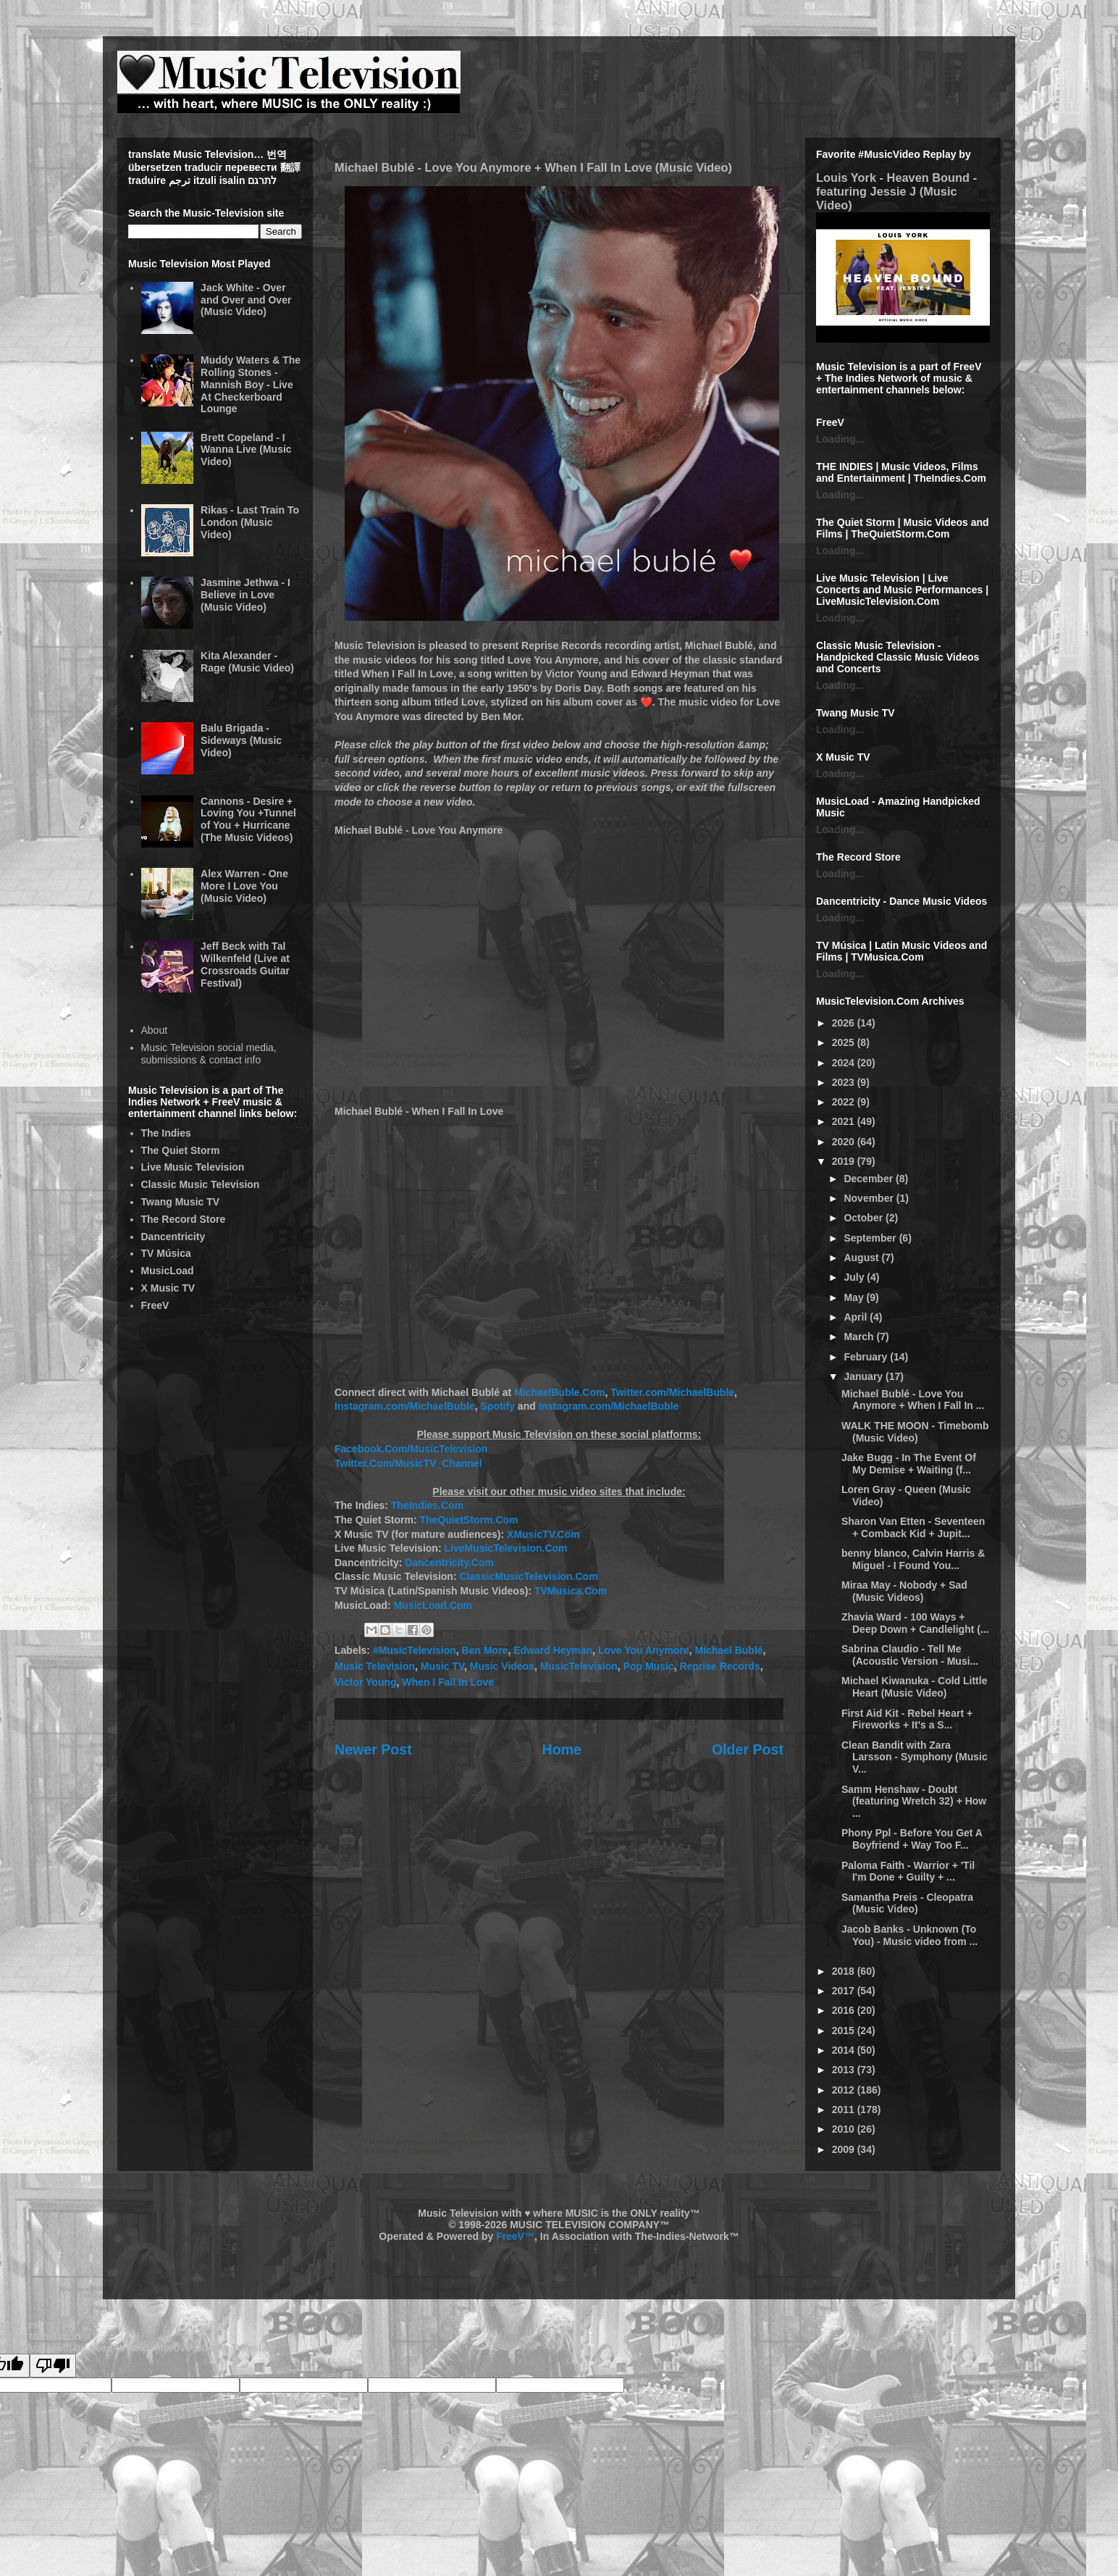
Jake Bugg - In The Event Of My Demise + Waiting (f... (908, 1464)
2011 (844, 2109)
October (865, 1218)
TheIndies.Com (427, 1505)
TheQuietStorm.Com (468, 1520)
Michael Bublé (728, 1650)
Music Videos (502, 1666)
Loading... (840, 439)
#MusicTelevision (414, 1650)
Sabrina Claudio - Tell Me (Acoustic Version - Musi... (909, 1655)
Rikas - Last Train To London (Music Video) (250, 522)
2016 (844, 2010)
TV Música (166, 1253)
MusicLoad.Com (433, 1605)
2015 (844, 2030)
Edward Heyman (552, 1650)
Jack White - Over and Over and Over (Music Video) (246, 300)
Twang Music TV (180, 1202)
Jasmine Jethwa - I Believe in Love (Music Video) (245, 595)
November (870, 1198)
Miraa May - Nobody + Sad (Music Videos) (904, 1591)
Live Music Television (193, 1167)
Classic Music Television (200, 1184)
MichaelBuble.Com (559, 1392)
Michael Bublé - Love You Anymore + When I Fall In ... (912, 1400)
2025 (844, 1042)
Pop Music (648, 1666)
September (871, 1238)
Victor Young (366, 1682)
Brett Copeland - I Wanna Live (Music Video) (246, 450)
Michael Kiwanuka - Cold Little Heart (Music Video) (914, 1687)
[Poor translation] (53, 2366)
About (154, 1030)
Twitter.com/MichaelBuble (672, 1392)
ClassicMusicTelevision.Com (528, 1576)
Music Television (375, 1666)
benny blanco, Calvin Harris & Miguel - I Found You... (913, 1559)
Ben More (485, 1650)
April (857, 1317)
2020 (844, 1141)
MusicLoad (167, 1270)
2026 (844, 1023)
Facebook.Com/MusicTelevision (411, 1449)
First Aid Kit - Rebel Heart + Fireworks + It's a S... (906, 1719)
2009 (844, 2149)
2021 (844, 1121)
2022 (844, 1102)
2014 (844, 2050)
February (867, 1357)
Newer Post (373, 1749)
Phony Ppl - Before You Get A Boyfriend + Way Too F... (911, 1839)
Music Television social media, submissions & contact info (209, 1054)
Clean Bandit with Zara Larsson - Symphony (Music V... (914, 1757)
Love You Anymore (643, 1650)
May (855, 1297)
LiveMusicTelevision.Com (505, 1548)
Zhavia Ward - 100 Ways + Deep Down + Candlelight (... (915, 1623)
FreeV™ (515, 2236)
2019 (844, 1161)
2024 (844, 1063)
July (855, 1277)
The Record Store (183, 1219)
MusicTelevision (579, 1666)
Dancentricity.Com (449, 1562)
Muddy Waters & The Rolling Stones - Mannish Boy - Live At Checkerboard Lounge (250, 384)
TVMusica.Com (570, 1591)
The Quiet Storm (180, 1150)
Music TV (442, 1666)
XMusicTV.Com (543, 1534)
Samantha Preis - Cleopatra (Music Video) (907, 1903)
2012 (844, 2090)
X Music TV (168, 1288)
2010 (844, 2129)
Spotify (498, 1406)
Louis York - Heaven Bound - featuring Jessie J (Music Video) (896, 191)
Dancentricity (173, 1236)
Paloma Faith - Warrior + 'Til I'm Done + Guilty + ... (908, 1871)
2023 (844, 1082)
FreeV (155, 1305)
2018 (844, 1971)
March (860, 1336)
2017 (844, 1990)
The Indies (166, 1133)
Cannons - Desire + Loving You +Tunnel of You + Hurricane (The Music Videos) (248, 819)
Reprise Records (719, 1666)
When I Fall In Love (448, 1682)
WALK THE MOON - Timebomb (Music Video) (915, 1432)
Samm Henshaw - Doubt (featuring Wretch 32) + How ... (913, 1801)
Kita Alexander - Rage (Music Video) (247, 662)
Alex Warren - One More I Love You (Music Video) (244, 886)
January (865, 1376)
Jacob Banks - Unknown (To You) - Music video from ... (909, 1935)
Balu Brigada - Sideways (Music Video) (241, 740)
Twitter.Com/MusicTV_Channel (408, 1463)
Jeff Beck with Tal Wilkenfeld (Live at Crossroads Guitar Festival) (245, 964)
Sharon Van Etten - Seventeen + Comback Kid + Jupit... (913, 1527)
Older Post (747, 1749)
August (862, 1257)
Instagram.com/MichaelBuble (405, 1406)
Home (561, 1749)
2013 (844, 2069)
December (870, 1178)
